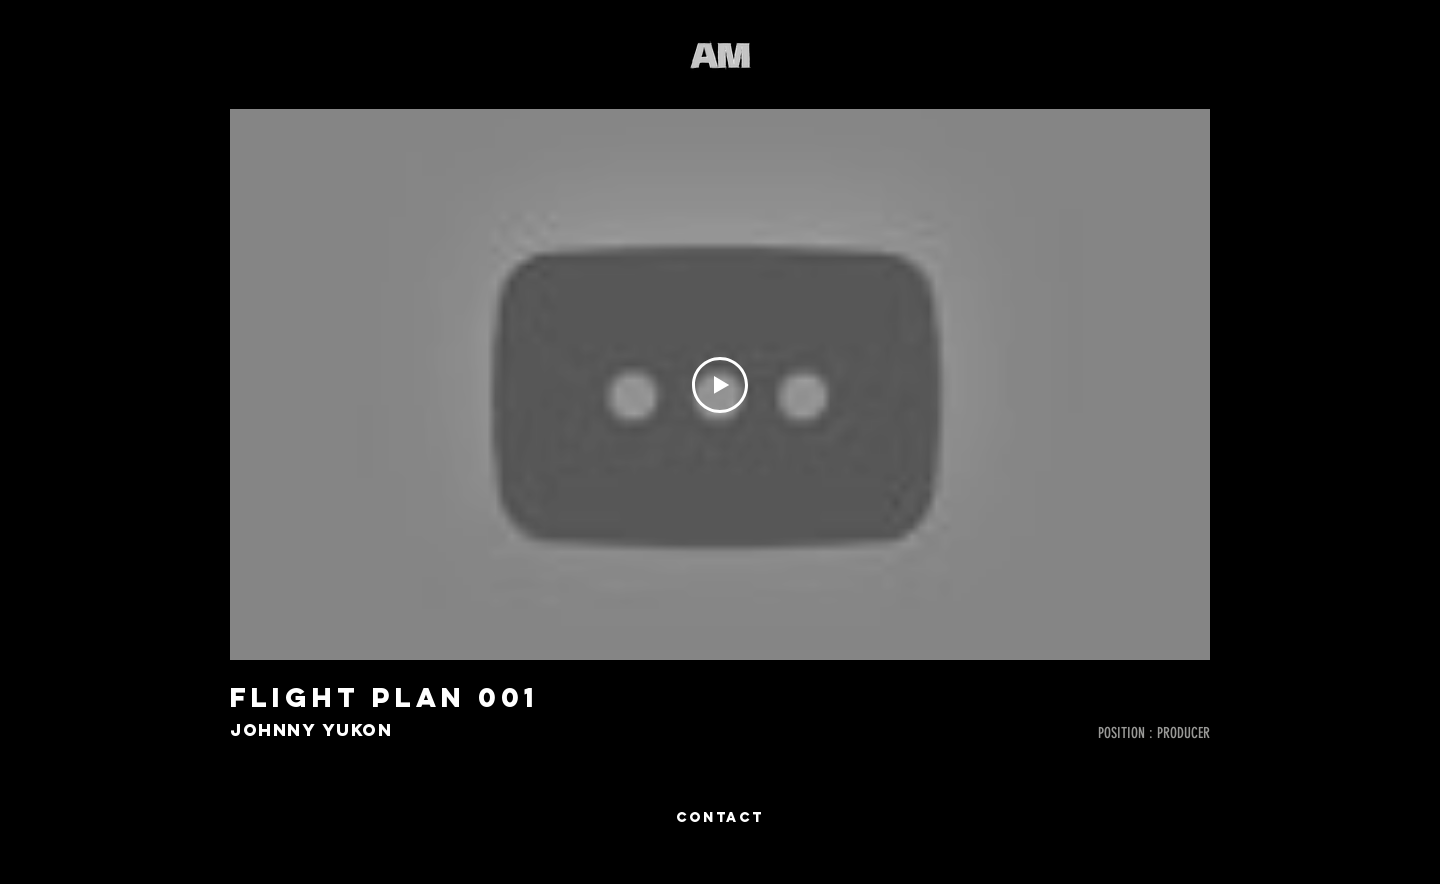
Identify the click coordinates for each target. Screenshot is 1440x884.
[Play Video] (720, 385)
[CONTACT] (720, 818)
